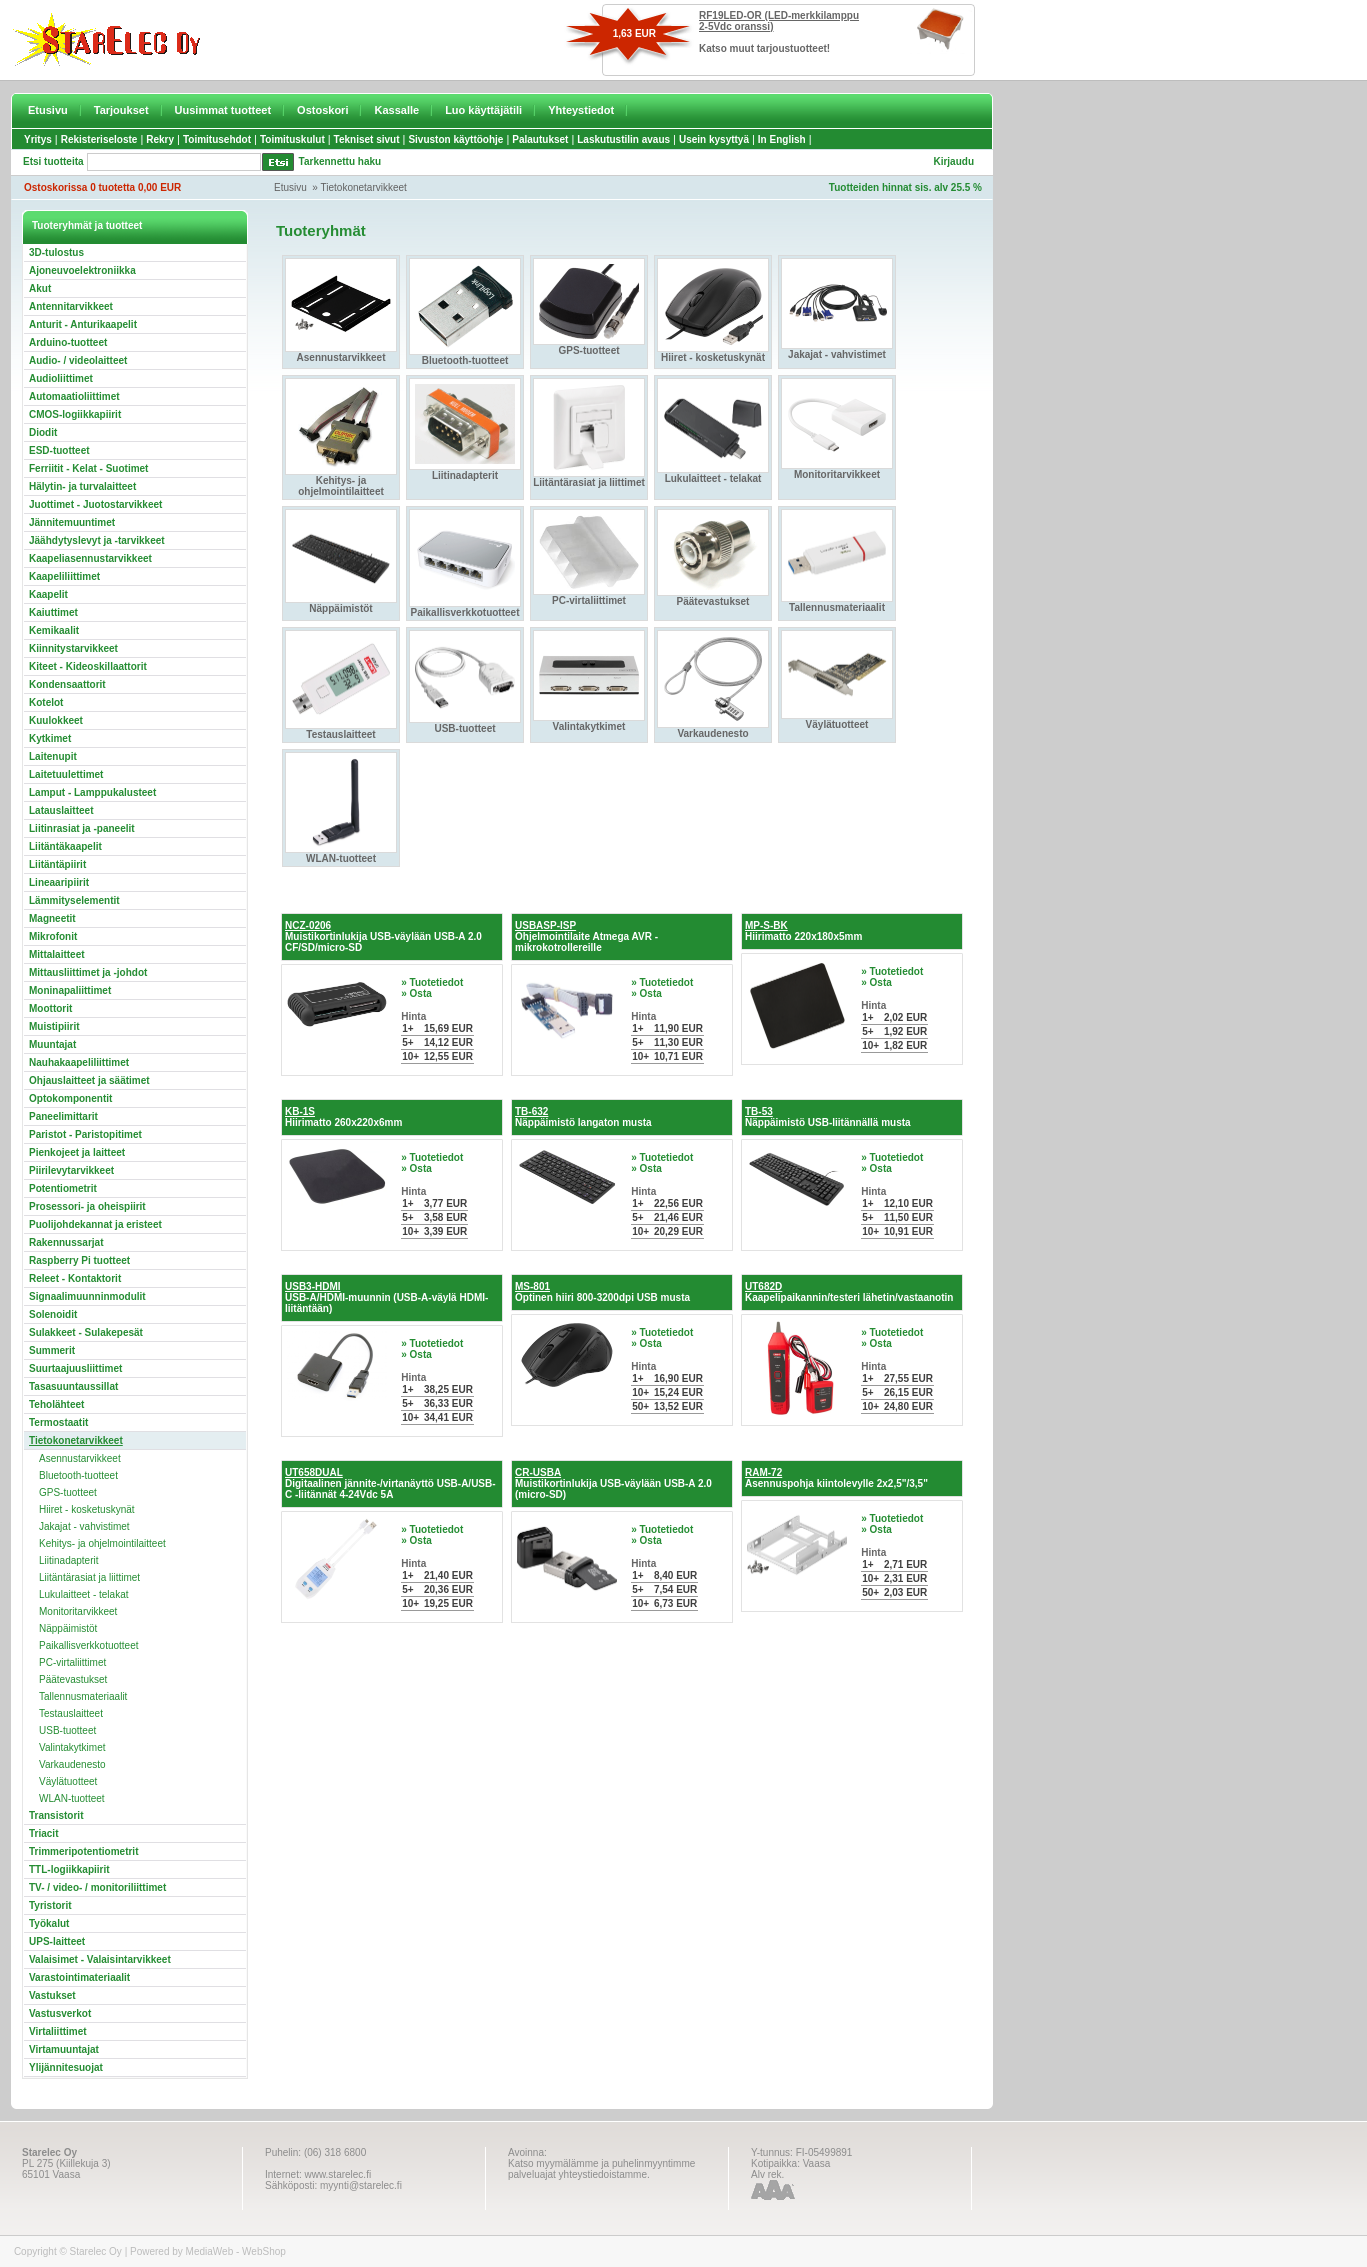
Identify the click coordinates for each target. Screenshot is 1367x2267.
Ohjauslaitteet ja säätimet (89, 1080)
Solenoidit (53, 1314)
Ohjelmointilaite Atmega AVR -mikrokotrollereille (586, 936)
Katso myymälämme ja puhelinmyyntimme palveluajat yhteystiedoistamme (601, 2169)
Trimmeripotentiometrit (83, 1851)
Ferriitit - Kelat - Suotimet (88, 468)
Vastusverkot (60, 2013)
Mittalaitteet (57, 954)
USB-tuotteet (67, 1730)
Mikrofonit (53, 936)
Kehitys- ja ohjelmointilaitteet (102, 1543)
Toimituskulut (292, 139)
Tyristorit (50, 1905)
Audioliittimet (61, 378)
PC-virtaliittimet (72, 1662)
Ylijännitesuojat (66, 2067)
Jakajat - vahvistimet (84, 1526)
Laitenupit (53, 756)
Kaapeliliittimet (64, 576)
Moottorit (50, 1008)
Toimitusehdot (217, 139)
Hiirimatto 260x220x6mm (343, 1117)
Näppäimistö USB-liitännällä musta (828, 1117)
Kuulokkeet (56, 720)
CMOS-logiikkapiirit (75, 414)
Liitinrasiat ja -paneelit (82, 828)
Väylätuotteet (68, 1781)
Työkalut (49, 1923)
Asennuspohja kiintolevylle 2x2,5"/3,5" (836, 1478)
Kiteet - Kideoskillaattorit (88, 666)
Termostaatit (58, 1422)
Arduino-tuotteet (68, 342)
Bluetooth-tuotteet (78, 1475)
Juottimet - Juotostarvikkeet (95, 504)
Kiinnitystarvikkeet (73, 648)
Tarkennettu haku (340, 161)
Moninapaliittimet (70, 990)
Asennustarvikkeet (80, 1458)
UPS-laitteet (57, 1941)
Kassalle (396, 110)
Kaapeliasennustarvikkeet (90, 558)
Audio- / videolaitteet (78, 360)
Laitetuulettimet (66, 774)
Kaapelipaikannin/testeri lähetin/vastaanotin (849, 1292)
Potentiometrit (63, 1188)
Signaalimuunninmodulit (87, 1296)
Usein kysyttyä (714, 139)
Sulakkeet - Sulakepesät (86, 1332)
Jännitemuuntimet (72, 522)
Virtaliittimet (58, 2031)
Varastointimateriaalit (79, 1977)
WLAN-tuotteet (72, 1798)
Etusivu (48, 110)
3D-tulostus (56, 252)
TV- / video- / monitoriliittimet (97, 1887)
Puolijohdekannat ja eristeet (95, 1224)
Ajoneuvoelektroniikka (82, 270)
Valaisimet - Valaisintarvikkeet (100, 1959)
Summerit (52, 1350)
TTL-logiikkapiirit (69, 1869)
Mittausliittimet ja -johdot (88, 972)
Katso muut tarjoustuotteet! (764, 48)
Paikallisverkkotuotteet (89, 1645)
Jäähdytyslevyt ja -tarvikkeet (97, 540)
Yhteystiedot (581, 110)
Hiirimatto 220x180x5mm (803, 931)
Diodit (43, 432)
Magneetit (52, 918)
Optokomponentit (70, 1098)
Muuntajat (52, 1044)
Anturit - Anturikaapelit (83, 324)
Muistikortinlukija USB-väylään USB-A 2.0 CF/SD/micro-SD (383, 936)
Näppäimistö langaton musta (583, 1117)
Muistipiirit (54, 1026)
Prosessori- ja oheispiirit (87, 1206)
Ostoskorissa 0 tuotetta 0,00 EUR (102, 187)
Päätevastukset (73, 1679)
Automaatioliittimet (74, 396)
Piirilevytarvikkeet (71, 1170)
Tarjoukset (121, 110)
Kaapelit (48, 594)
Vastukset (52, 1995)
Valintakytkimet (72, 1747)
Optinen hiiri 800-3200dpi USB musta (602, 1292)
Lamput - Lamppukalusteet (92, 792)
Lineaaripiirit (59, 882)
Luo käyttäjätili (483, 110)
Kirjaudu (953, 161)
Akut (40, 288)
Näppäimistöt (68, 1628)
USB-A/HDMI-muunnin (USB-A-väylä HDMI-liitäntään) (386, 1297)
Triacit (43, 1833)
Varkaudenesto (72, 1764)
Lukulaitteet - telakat (84, 1594)
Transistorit (56, 1815)
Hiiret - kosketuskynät (87, 1509)
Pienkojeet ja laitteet (77, 1152)
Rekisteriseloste (99, 139)
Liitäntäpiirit (57, 864)
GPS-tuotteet (68, 1492)
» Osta (416, 993)
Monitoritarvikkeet (78, 1611)
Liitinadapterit (68, 1560)
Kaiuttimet (53, 612)
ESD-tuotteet (59, 450)
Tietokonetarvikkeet (364, 187)
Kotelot (46, 702)
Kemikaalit (54, 630)
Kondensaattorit (67, 684)
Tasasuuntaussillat (73, 1386)
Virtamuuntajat (64, 2049)
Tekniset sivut (367, 139)
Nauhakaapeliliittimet (79, 1062)
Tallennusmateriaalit (83, 1696)
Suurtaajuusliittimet (75, 1368)
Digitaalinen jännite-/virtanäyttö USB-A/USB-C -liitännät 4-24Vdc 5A (390, 1483)
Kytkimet (50, 738)
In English (782, 139)
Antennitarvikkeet (71, 306)
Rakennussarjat (66, 1242)
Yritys (38, 139)
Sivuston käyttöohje (455, 139)
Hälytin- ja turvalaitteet (82, 486)
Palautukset (540, 139)
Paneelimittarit (63, 1116)
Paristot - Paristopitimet (85, 1134)
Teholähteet (56, 1404)
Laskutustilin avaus (623, 139)
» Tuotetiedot (432, 982)
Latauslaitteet (61, 810)
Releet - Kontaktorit (75, 1278)
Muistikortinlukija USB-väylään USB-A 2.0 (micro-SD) (613, 1483)
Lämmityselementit (74, 900)
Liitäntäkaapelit (65, 846)
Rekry (160, 139)
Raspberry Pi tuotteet (79, 1260)
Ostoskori (322, 110)
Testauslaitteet (71, 1713)
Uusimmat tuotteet (223, 110)
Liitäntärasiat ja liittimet (89, 1577)
